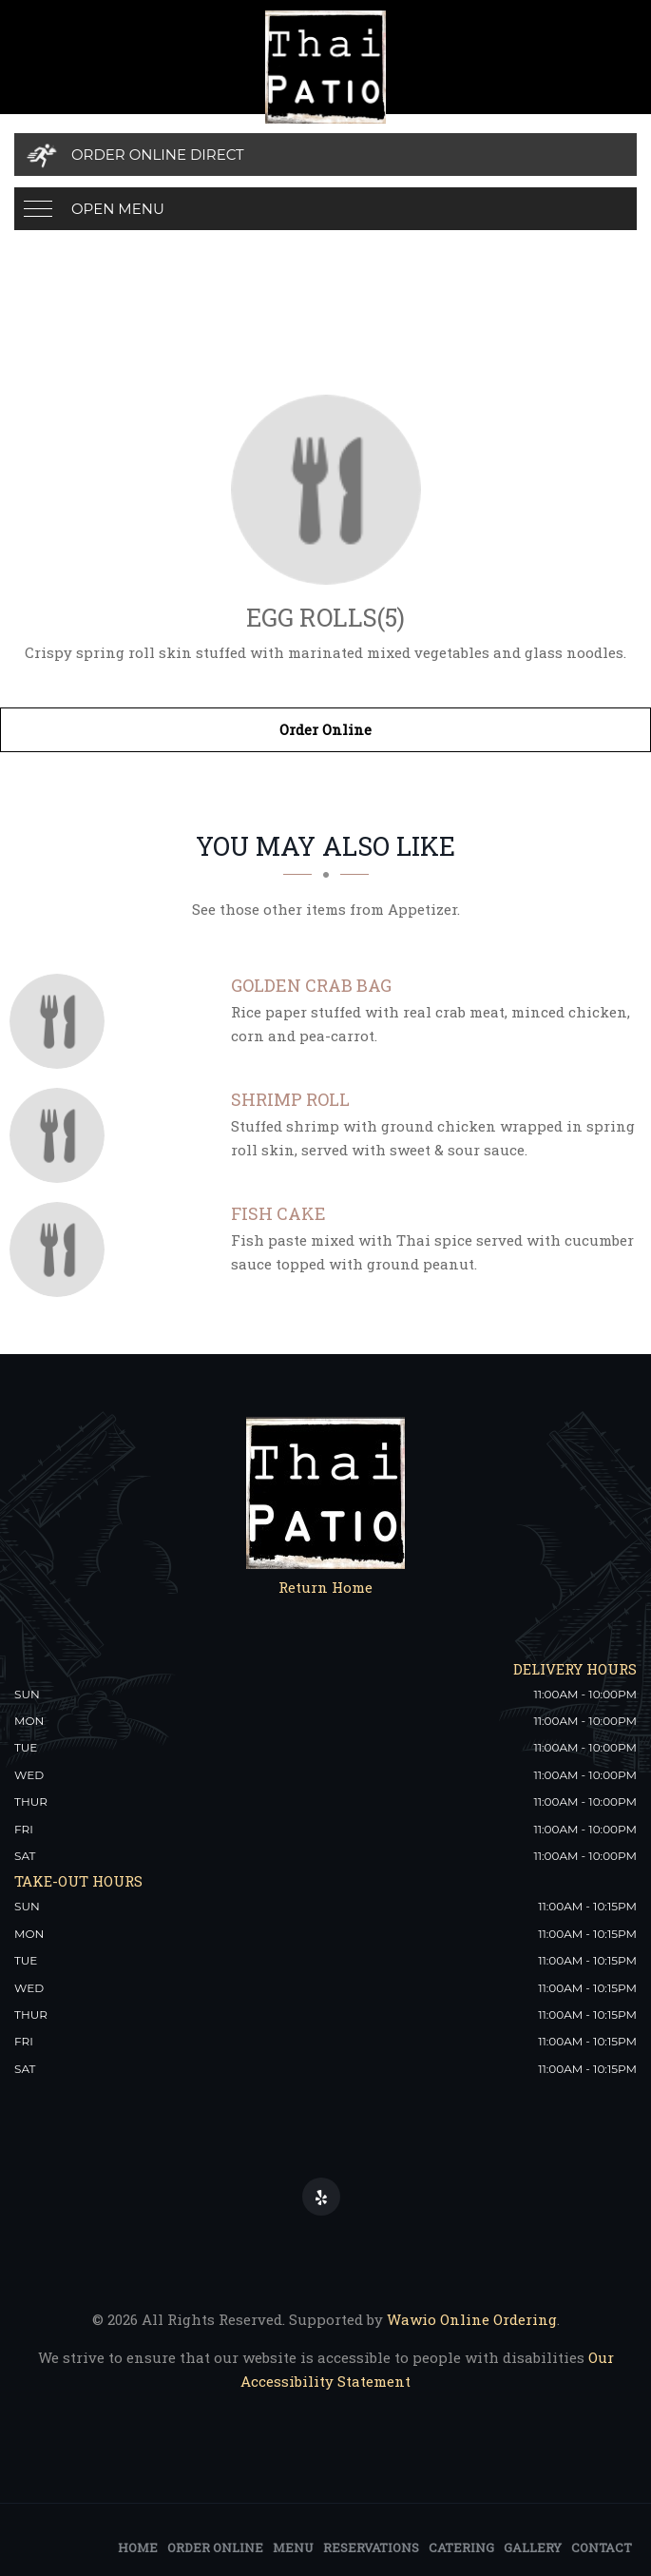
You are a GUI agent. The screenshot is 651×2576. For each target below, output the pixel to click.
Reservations (371, 2547)
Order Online (325, 729)
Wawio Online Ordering (472, 2319)
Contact (601, 2547)
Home (138, 2547)
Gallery (533, 2547)
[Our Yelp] (321, 2197)
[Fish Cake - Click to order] (62, 1249)
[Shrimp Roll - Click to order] (62, 1135)
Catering (461, 2547)
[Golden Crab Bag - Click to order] (62, 1021)
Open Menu (117, 209)
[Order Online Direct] (325, 154)
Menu (293, 2547)
